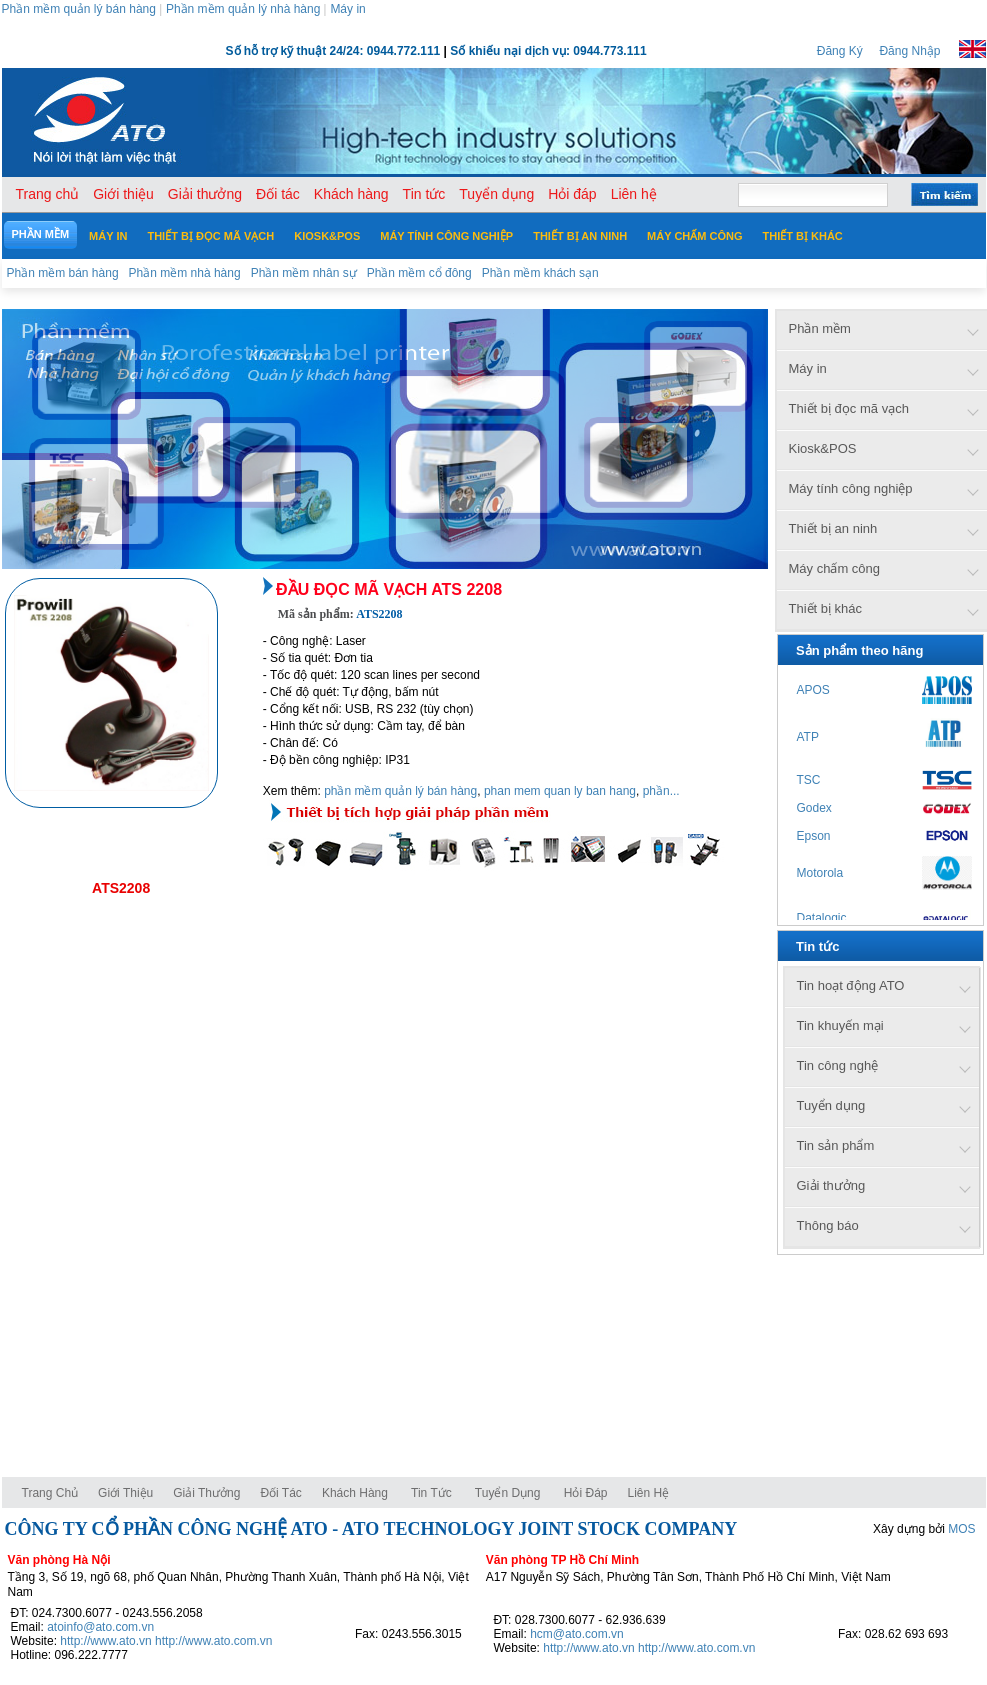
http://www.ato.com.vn (213, 1641)
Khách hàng (356, 1493)
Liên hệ (649, 1493)
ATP (808, 737)
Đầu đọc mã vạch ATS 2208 (389, 589)
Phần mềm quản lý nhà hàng (243, 9)
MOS (961, 1529)
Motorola (820, 873)
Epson (814, 836)
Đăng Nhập (909, 51)
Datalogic (822, 918)
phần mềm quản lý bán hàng (400, 791)
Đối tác (280, 1493)
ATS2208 (121, 888)
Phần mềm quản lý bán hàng (79, 9)
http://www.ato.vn (105, 1641)
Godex (814, 808)
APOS (813, 690)
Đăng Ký (840, 51)
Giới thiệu (125, 1493)
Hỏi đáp (586, 1493)
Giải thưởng (206, 1493)
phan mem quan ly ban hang (560, 791)
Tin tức (431, 1493)
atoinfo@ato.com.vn (100, 1627)
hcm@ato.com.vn (577, 1634)
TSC (809, 780)
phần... (661, 791)
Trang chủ (50, 1493)
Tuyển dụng (508, 1493)
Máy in (347, 9)
